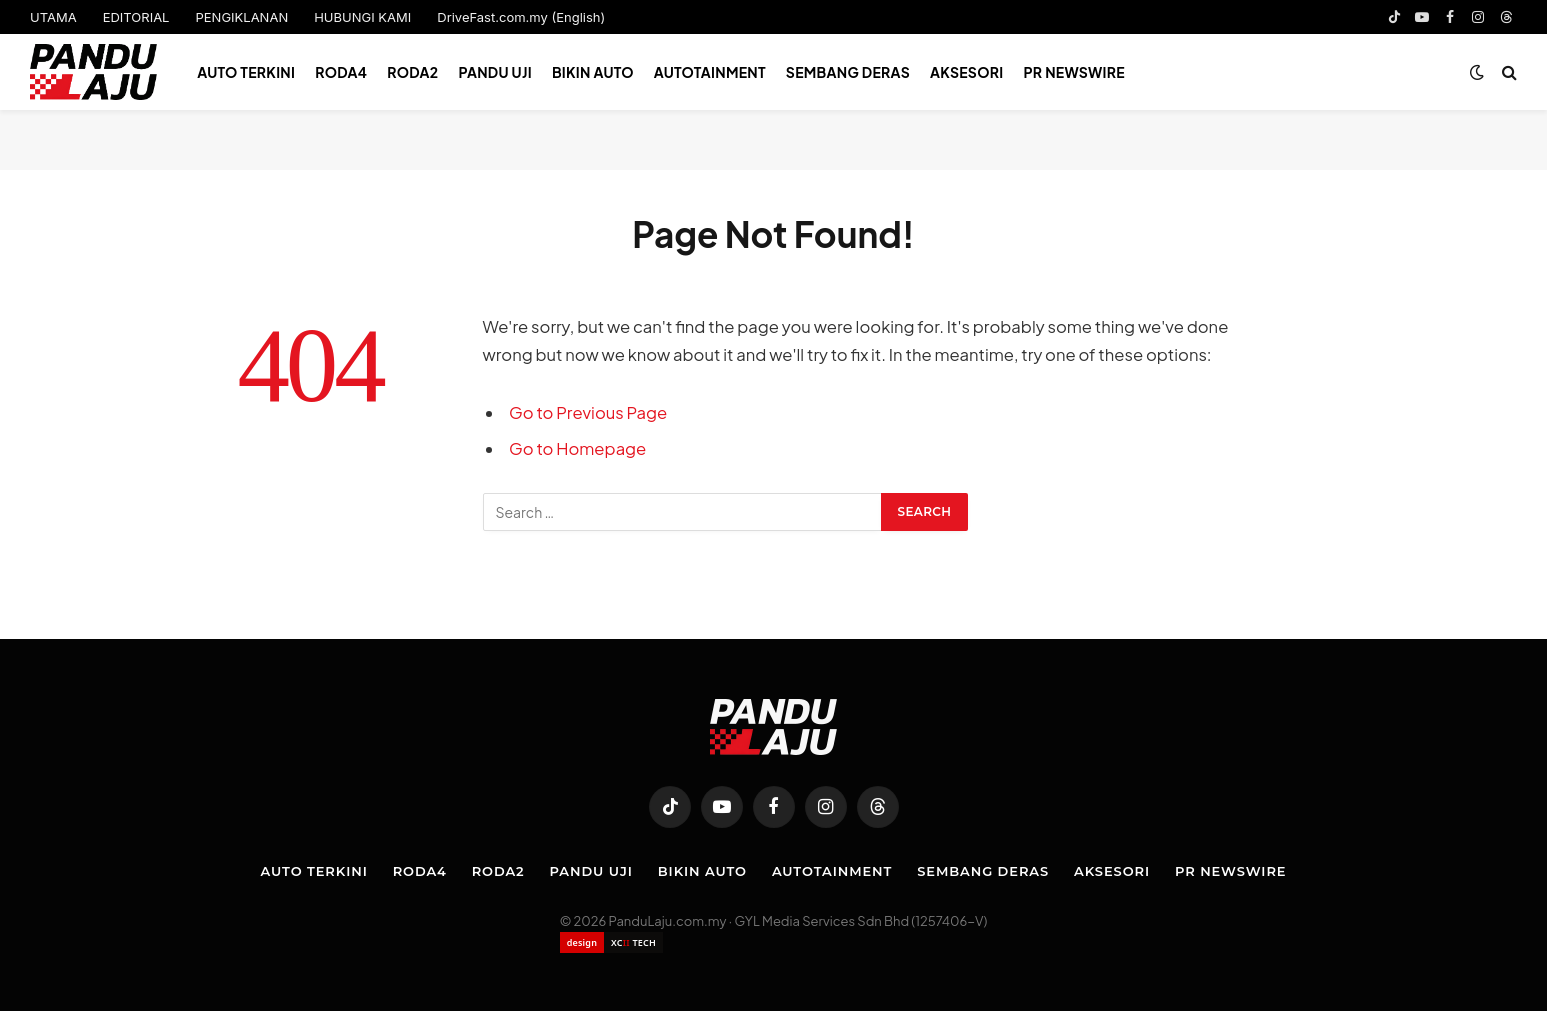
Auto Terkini (246, 72)
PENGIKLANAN (241, 17)
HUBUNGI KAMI (362, 17)
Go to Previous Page (588, 412)
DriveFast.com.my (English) (521, 17)
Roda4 (341, 72)
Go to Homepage (577, 448)
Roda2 (412, 72)
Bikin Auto (593, 72)
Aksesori (966, 72)
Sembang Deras (848, 72)
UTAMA (53, 17)
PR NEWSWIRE (1074, 72)
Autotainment (710, 72)
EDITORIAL (136, 17)
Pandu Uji (494, 72)
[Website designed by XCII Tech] (611, 942)
